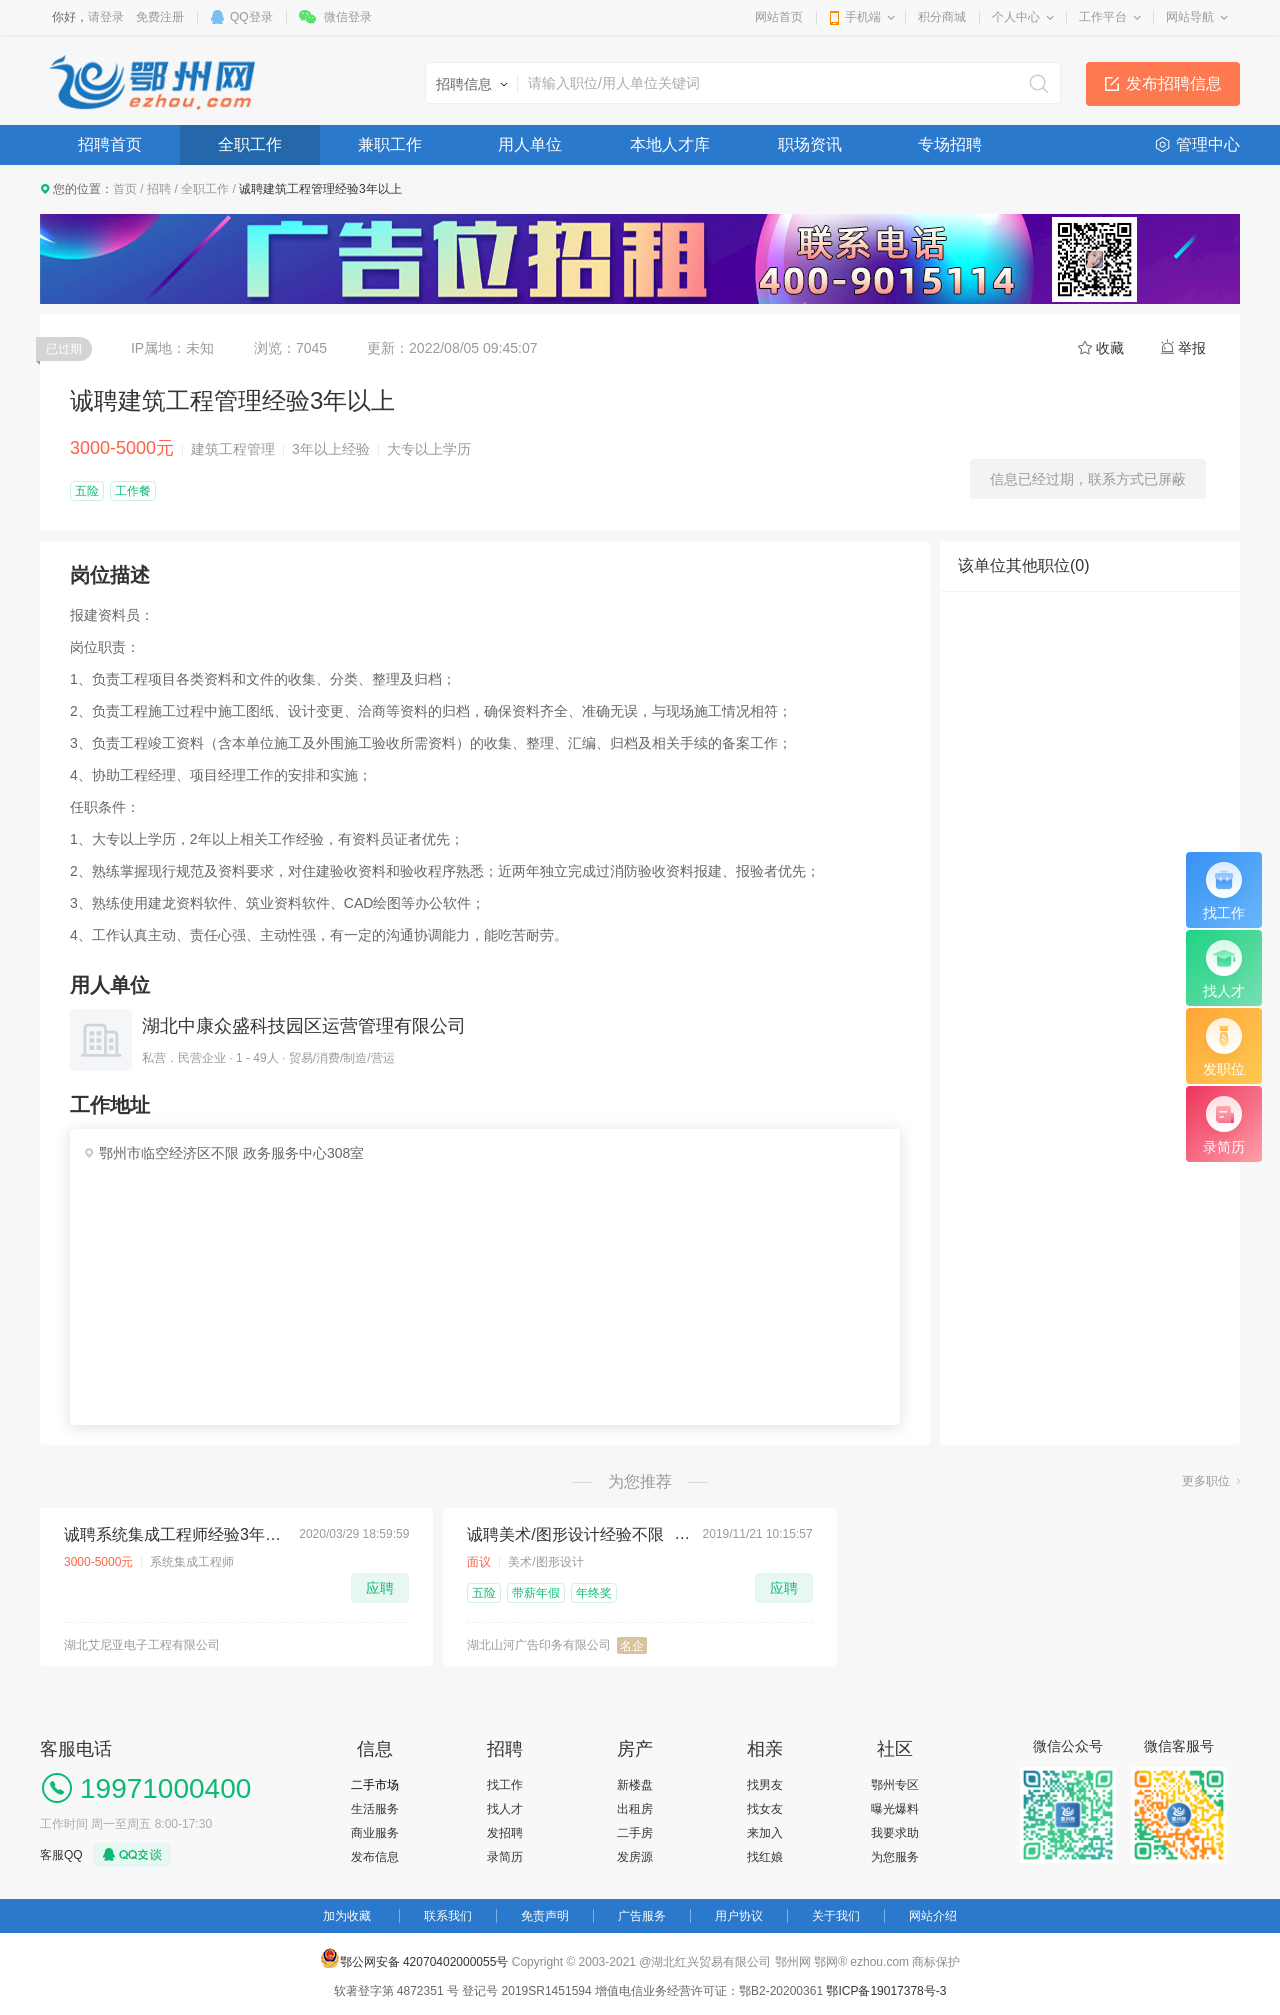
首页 (125, 189)
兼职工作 (390, 144)
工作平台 (1103, 17)
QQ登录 (251, 17)
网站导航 (1190, 17)
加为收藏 (347, 1916)
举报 (1192, 348)
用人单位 (530, 144)
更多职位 (1206, 1481)
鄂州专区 (895, 1785)
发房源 (635, 1857)
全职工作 (250, 144)
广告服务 (642, 1916)
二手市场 (375, 1785)
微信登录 (348, 17)
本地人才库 (670, 144)
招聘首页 (110, 144)
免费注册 (160, 17)
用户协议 (739, 1916)
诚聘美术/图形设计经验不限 (565, 1534)
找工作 (505, 1785)
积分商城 (942, 17)
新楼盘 (635, 1785)
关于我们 (836, 1916)
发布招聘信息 (1174, 83)
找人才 (505, 1809)
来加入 (765, 1833)
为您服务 (895, 1857)
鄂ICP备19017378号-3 (886, 1991)
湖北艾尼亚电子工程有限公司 (142, 1645)
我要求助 (895, 1833)
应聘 (380, 1588)
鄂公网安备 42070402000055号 (414, 1958)
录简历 (505, 1857)
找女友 (765, 1809)
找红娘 (765, 1857)
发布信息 (375, 1857)
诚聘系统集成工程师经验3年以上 (176, 1534)
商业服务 (375, 1833)
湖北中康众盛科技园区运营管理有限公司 (304, 1026)
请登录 (106, 17)
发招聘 (505, 1833)
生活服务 (375, 1809)
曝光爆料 (895, 1809)
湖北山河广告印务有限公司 (539, 1645)
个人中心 (1016, 17)
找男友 (765, 1785)
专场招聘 (950, 144)
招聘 (159, 189)
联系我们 (448, 1916)
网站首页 (779, 17)
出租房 (635, 1809)
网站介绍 (933, 1916)
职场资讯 (810, 144)
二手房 (635, 1833)
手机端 (863, 17)
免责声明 (545, 1916)
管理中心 (1208, 144)
